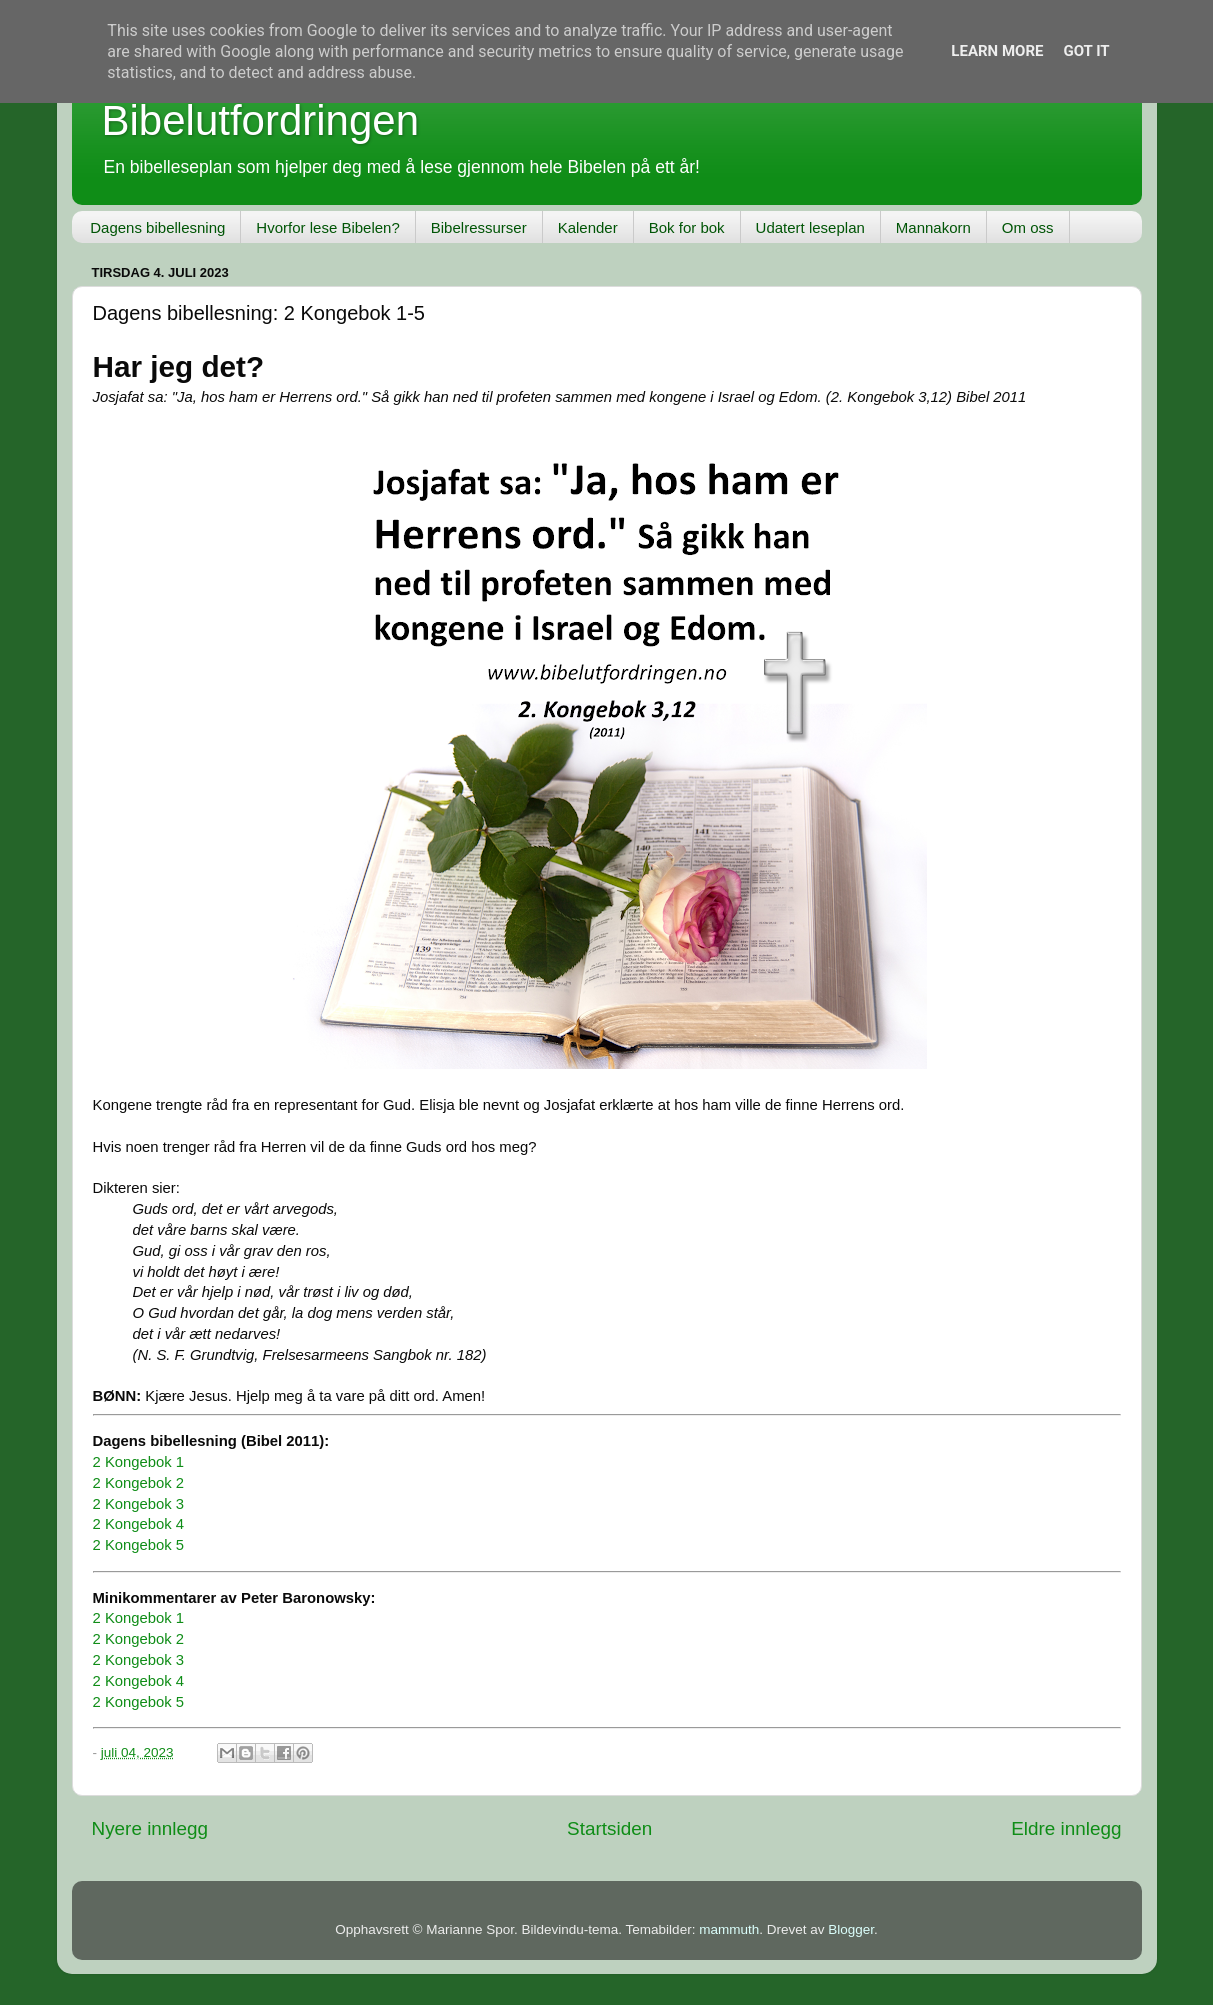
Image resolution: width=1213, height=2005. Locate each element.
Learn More (997, 51)
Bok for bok (687, 227)
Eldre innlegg (1066, 1828)
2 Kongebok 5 (139, 1545)
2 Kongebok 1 (139, 1462)
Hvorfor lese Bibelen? (327, 227)
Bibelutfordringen (261, 120)
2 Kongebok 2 (139, 1483)
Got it (1086, 51)
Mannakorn (933, 227)
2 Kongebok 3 (139, 1504)
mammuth (729, 1929)
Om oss (1028, 227)
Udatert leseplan (810, 227)
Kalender (588, 227)
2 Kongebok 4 (139, 1524)
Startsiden (609, 1828)
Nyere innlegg (150, 1828)
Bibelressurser (479, 227)
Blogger (851, 1929)
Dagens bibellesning (157, 227)
